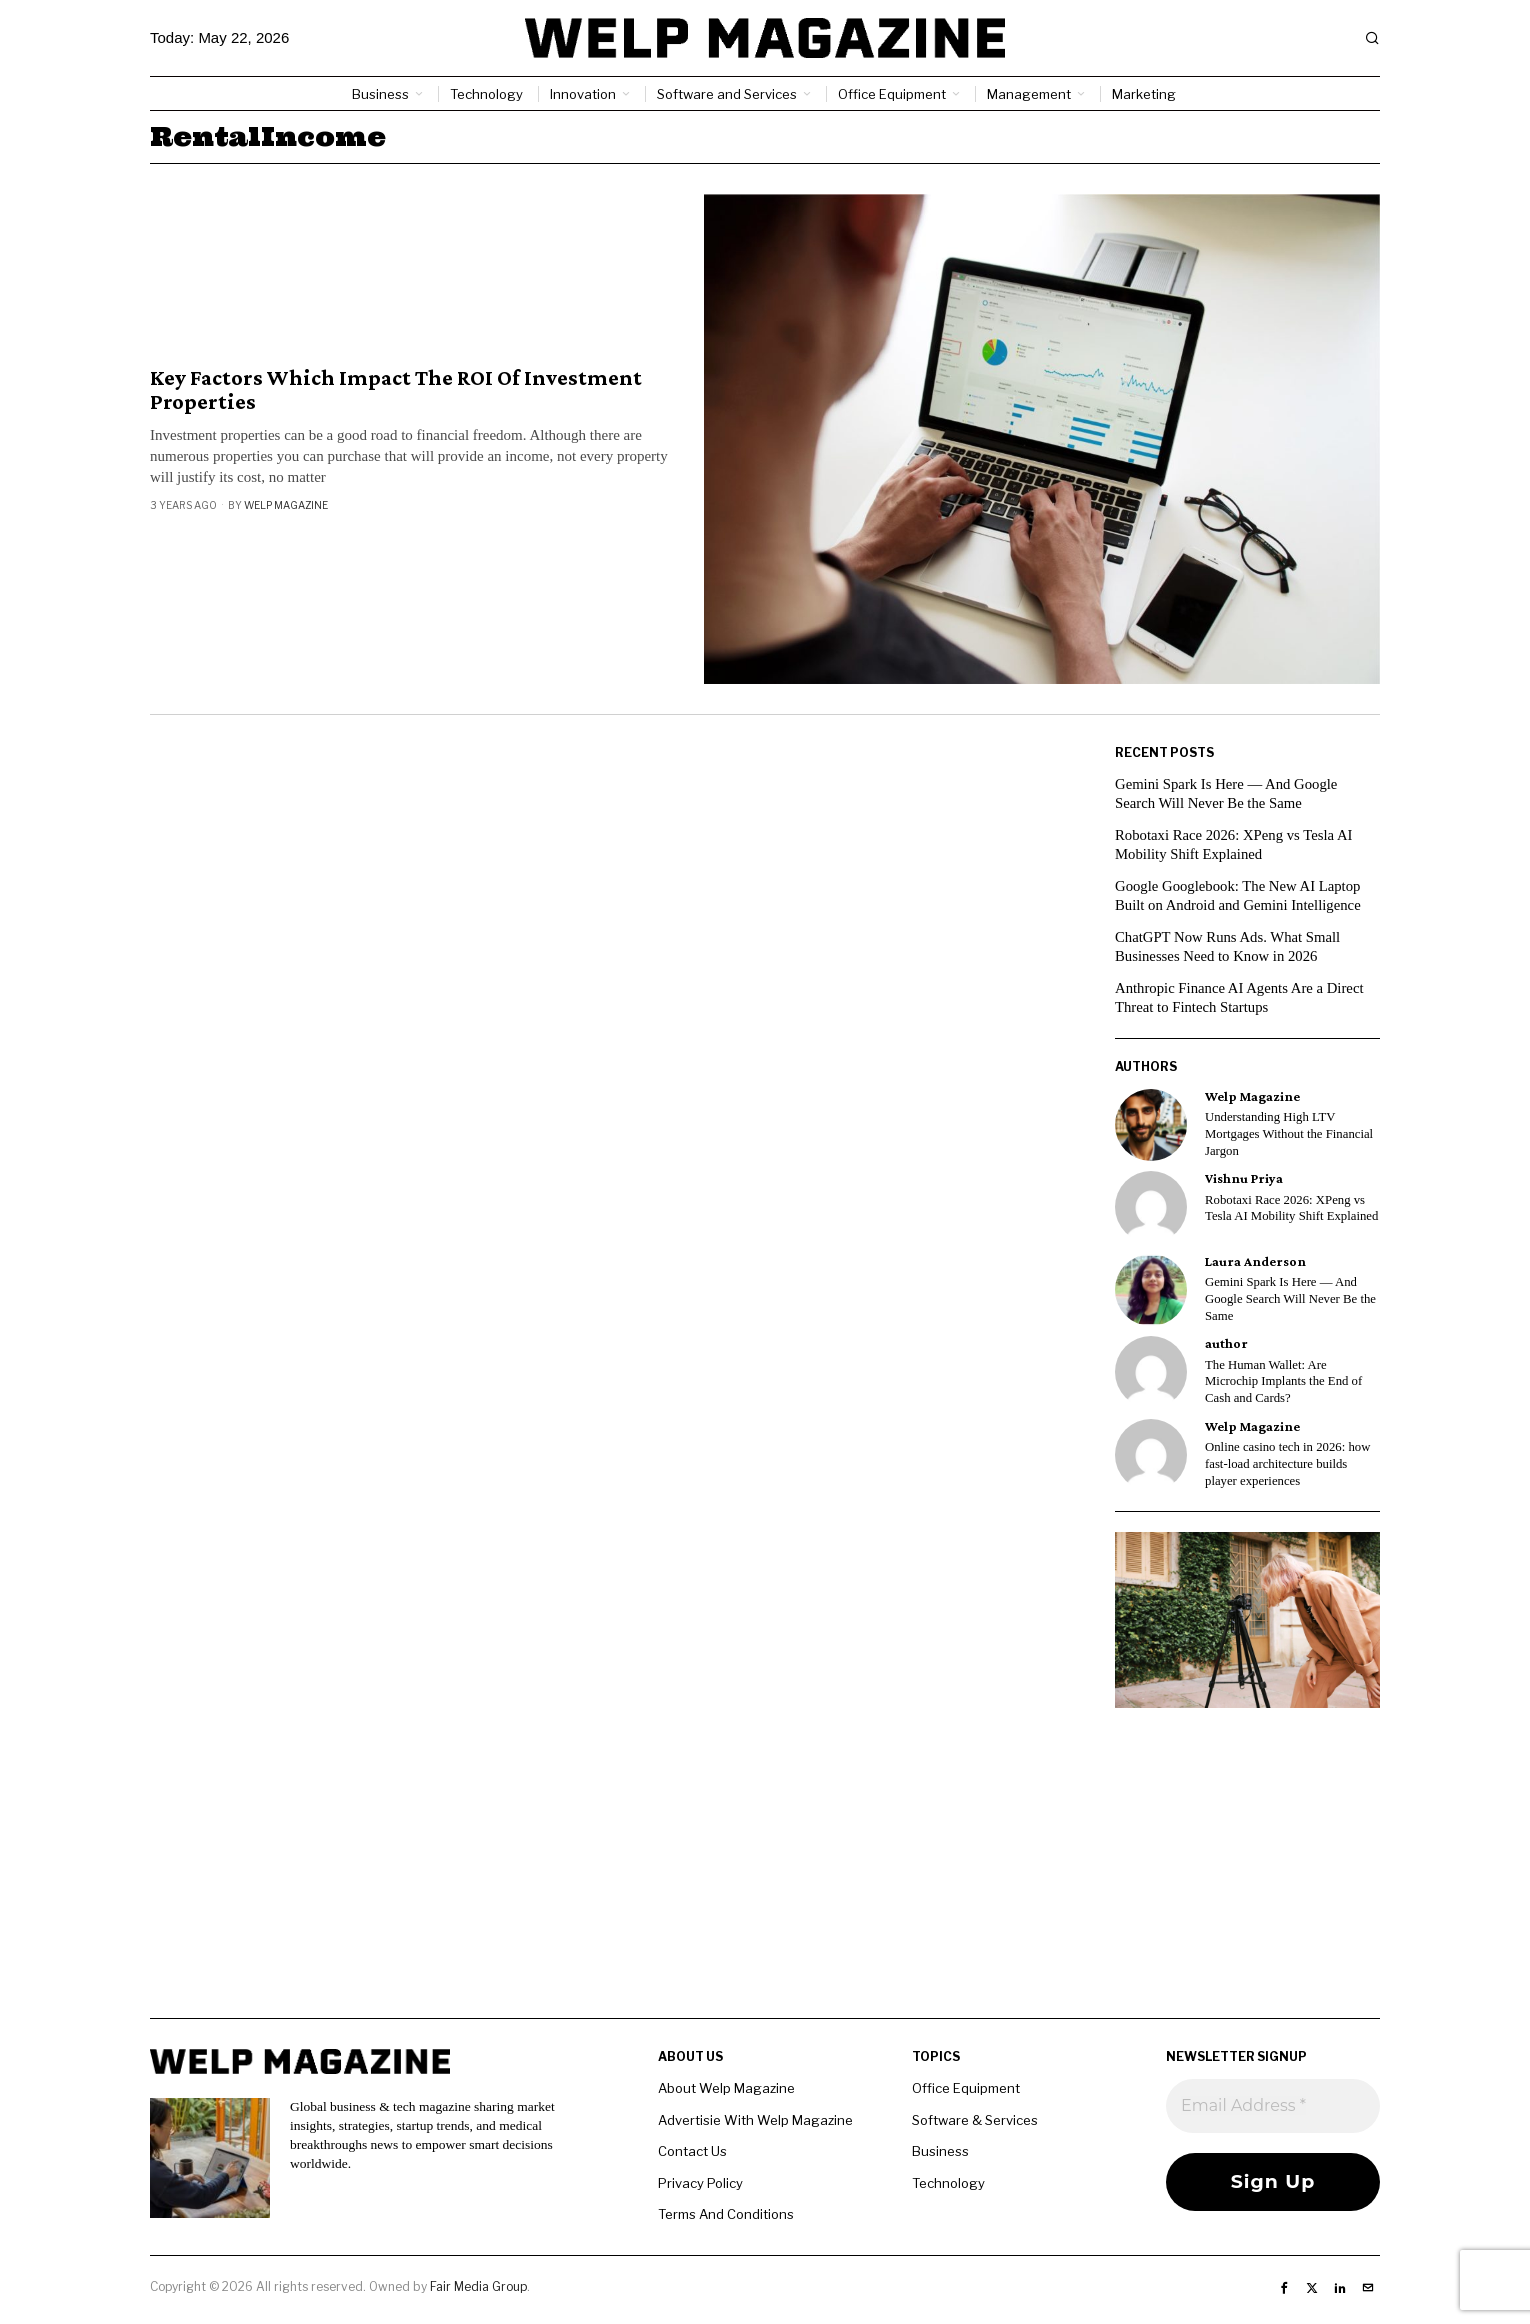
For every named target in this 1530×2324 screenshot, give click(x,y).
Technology (948, 2183)
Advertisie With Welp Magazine (755, 2120)
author (1226, 1343)
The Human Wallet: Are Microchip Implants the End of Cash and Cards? (1283, 1381)
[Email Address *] (1273, 2106)
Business (940, 2151)
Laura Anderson (1255, 1261)
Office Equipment (966, 2088)
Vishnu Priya (1244, 1178)
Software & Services (975, 2120)
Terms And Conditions (726, 2214)
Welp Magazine (286, 505)
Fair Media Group (478, 2286)
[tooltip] (1151, 1125)
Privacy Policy (700, 2183)
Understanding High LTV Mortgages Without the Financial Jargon (1289, 1133)
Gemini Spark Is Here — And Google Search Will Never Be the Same (1290, 1298)
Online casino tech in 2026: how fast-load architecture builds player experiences (1287, 1463)
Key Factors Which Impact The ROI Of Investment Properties (396, 390)
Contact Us (692, 2151)
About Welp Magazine (726, 2088)
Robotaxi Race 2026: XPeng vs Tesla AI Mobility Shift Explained (1291, 1208)
